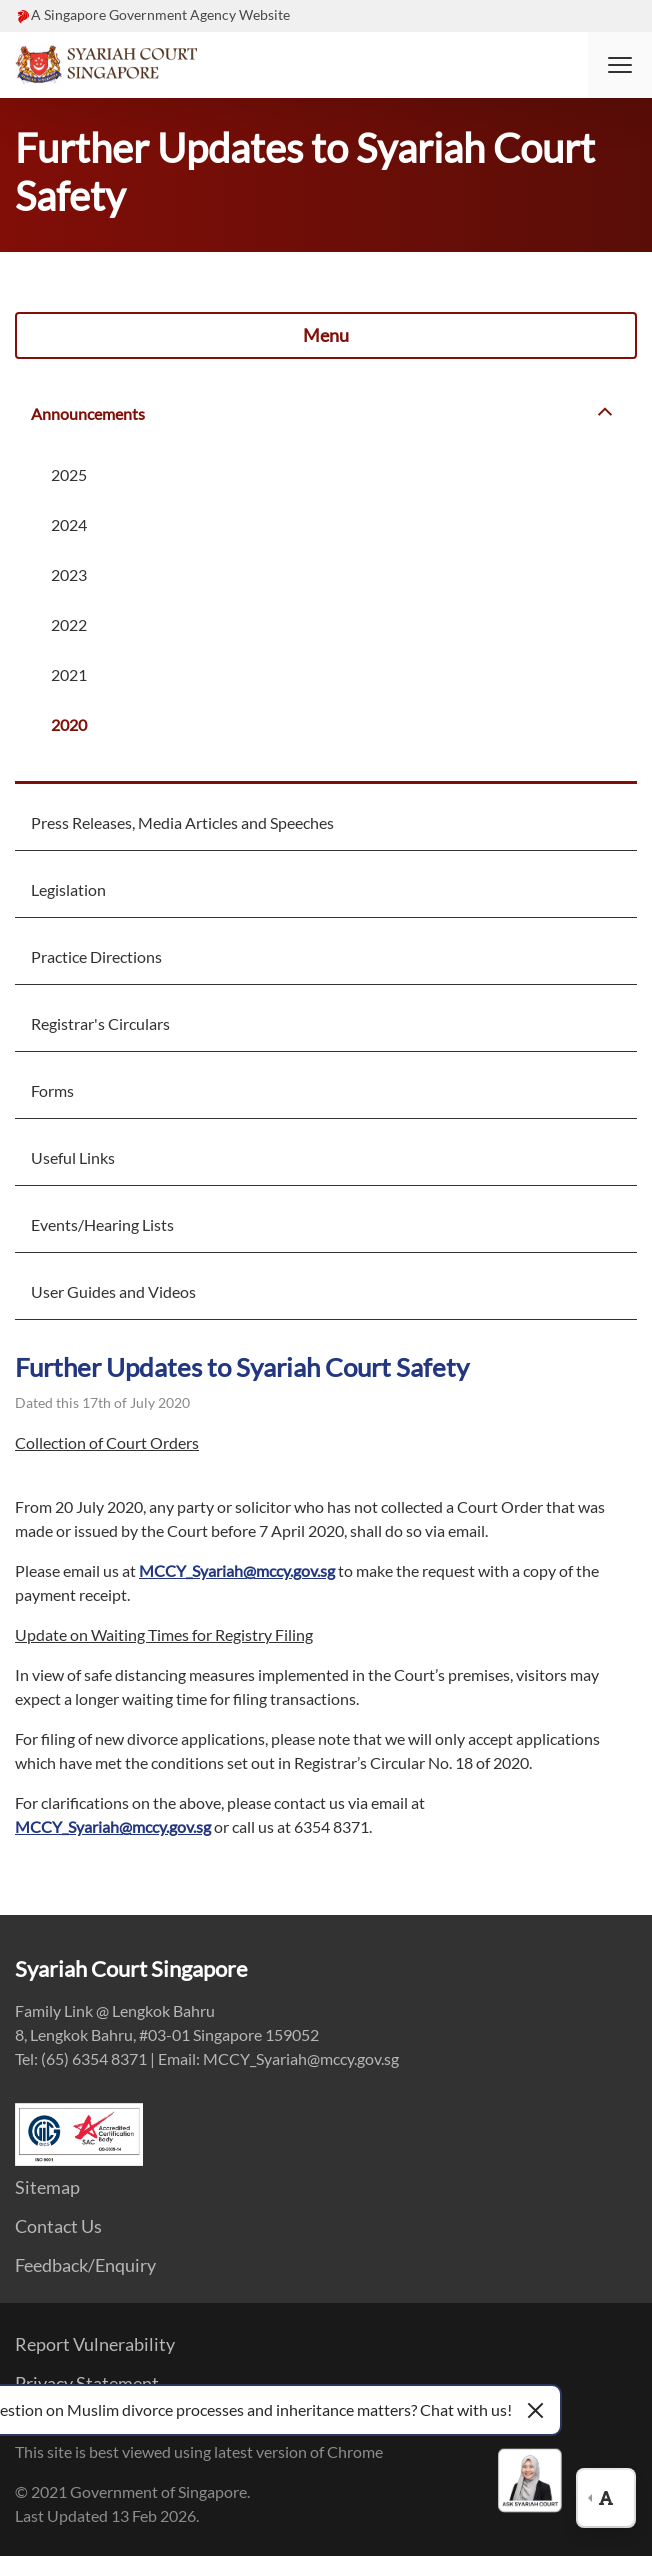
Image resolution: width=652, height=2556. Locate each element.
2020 (69, 724)
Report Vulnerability (95, 2344)
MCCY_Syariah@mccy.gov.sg (237, 1570)
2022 (69, 624)
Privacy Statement (87, 2383)
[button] (620, 65)
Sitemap (47, 2187)
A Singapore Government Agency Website (160, 14)
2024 (69, 524)
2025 (69, 474)
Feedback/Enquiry (85, 2265)
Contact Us (58, 2226)
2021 (69, 674)
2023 (69, 574)
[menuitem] (326, 412)
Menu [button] (326, 335)
